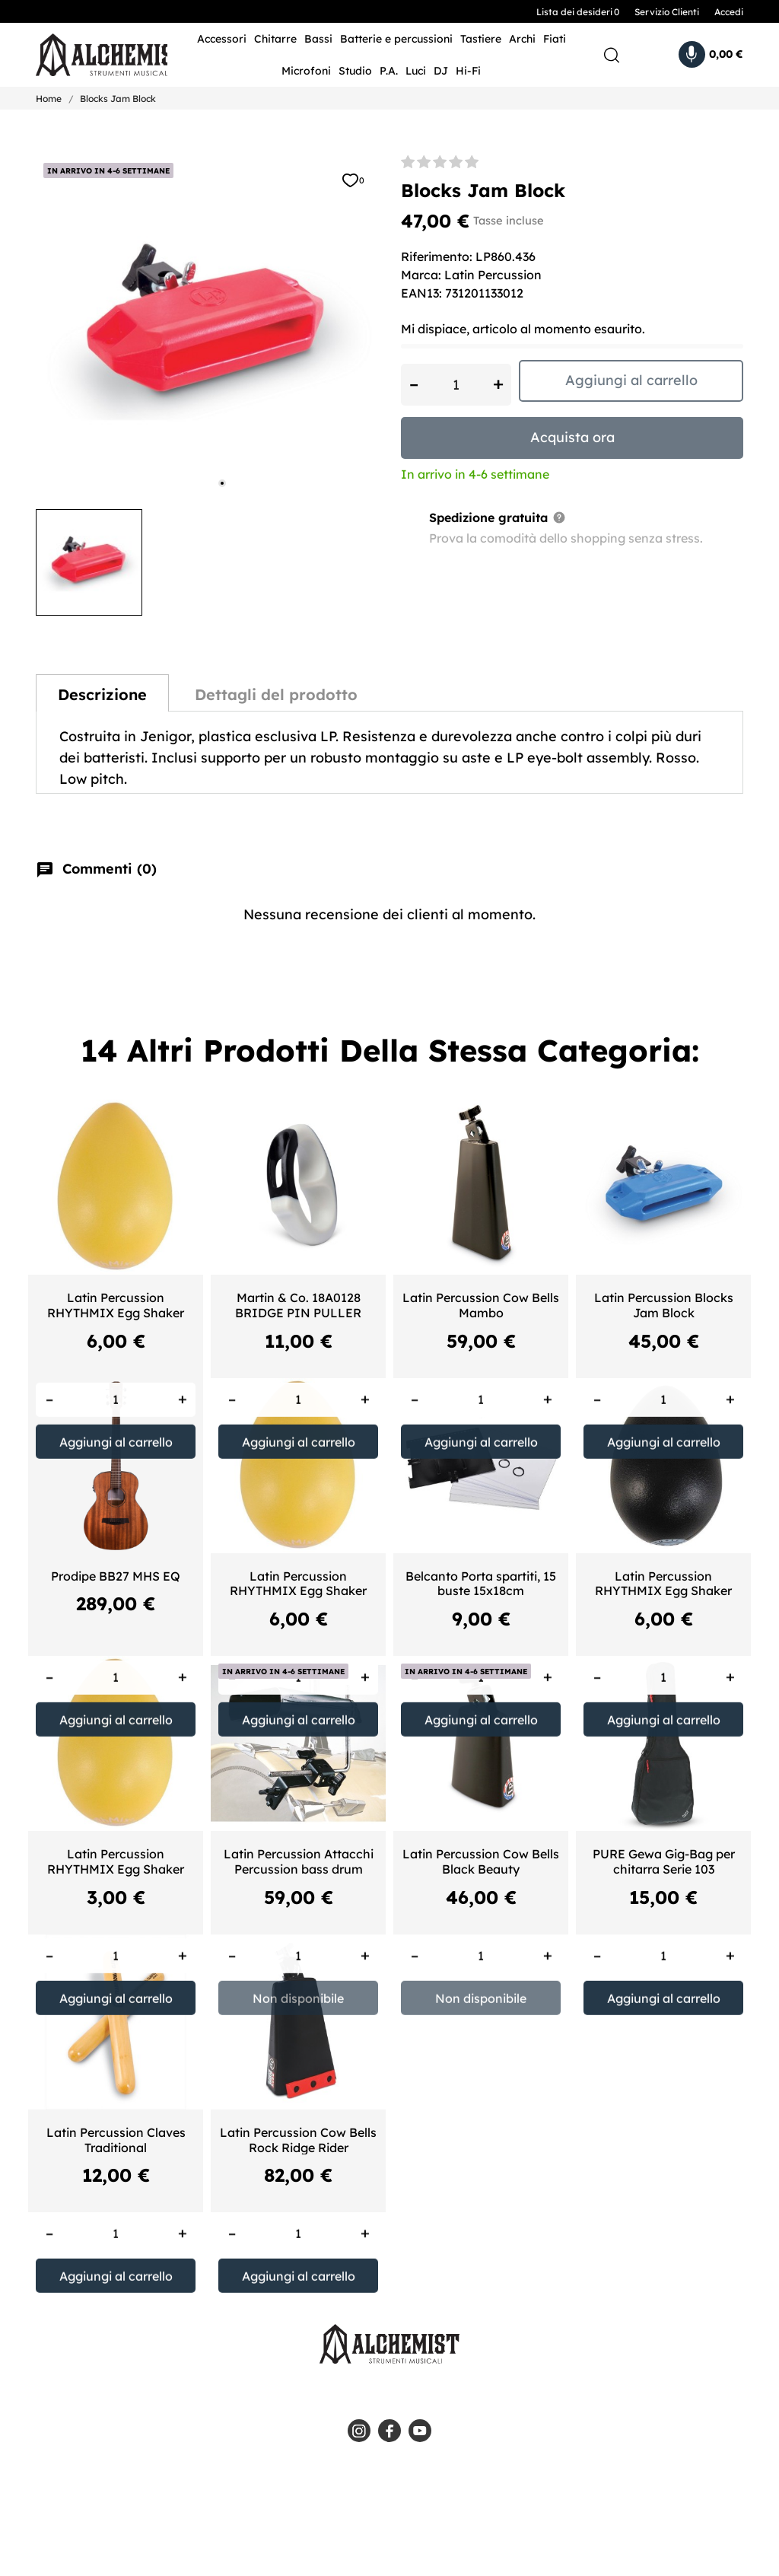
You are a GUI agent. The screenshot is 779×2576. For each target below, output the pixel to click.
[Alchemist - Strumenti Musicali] (90, 55)
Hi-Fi (468, 71)
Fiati (554, 39)
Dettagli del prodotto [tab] (276, 694)
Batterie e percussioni (396, 39)
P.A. (389, 71)
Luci (415, 71)
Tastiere (480, 39)
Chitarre (275, 39)
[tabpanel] (207, 326)
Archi (522, 39)
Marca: (421, 274)
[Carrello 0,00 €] (711, 54)
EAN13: (421, 293)
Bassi (318, 39)
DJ (441, 71)
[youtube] (420, 2430)
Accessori (221, 39)
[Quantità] (456, 385)
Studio (355, 71)
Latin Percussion (493, 274)
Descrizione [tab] (102, 694)
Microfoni (306, 71)
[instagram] (359, 2430)
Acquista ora (572, 437)
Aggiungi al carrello (631, 380)
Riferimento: (436, 256)
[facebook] (389, 2430)
